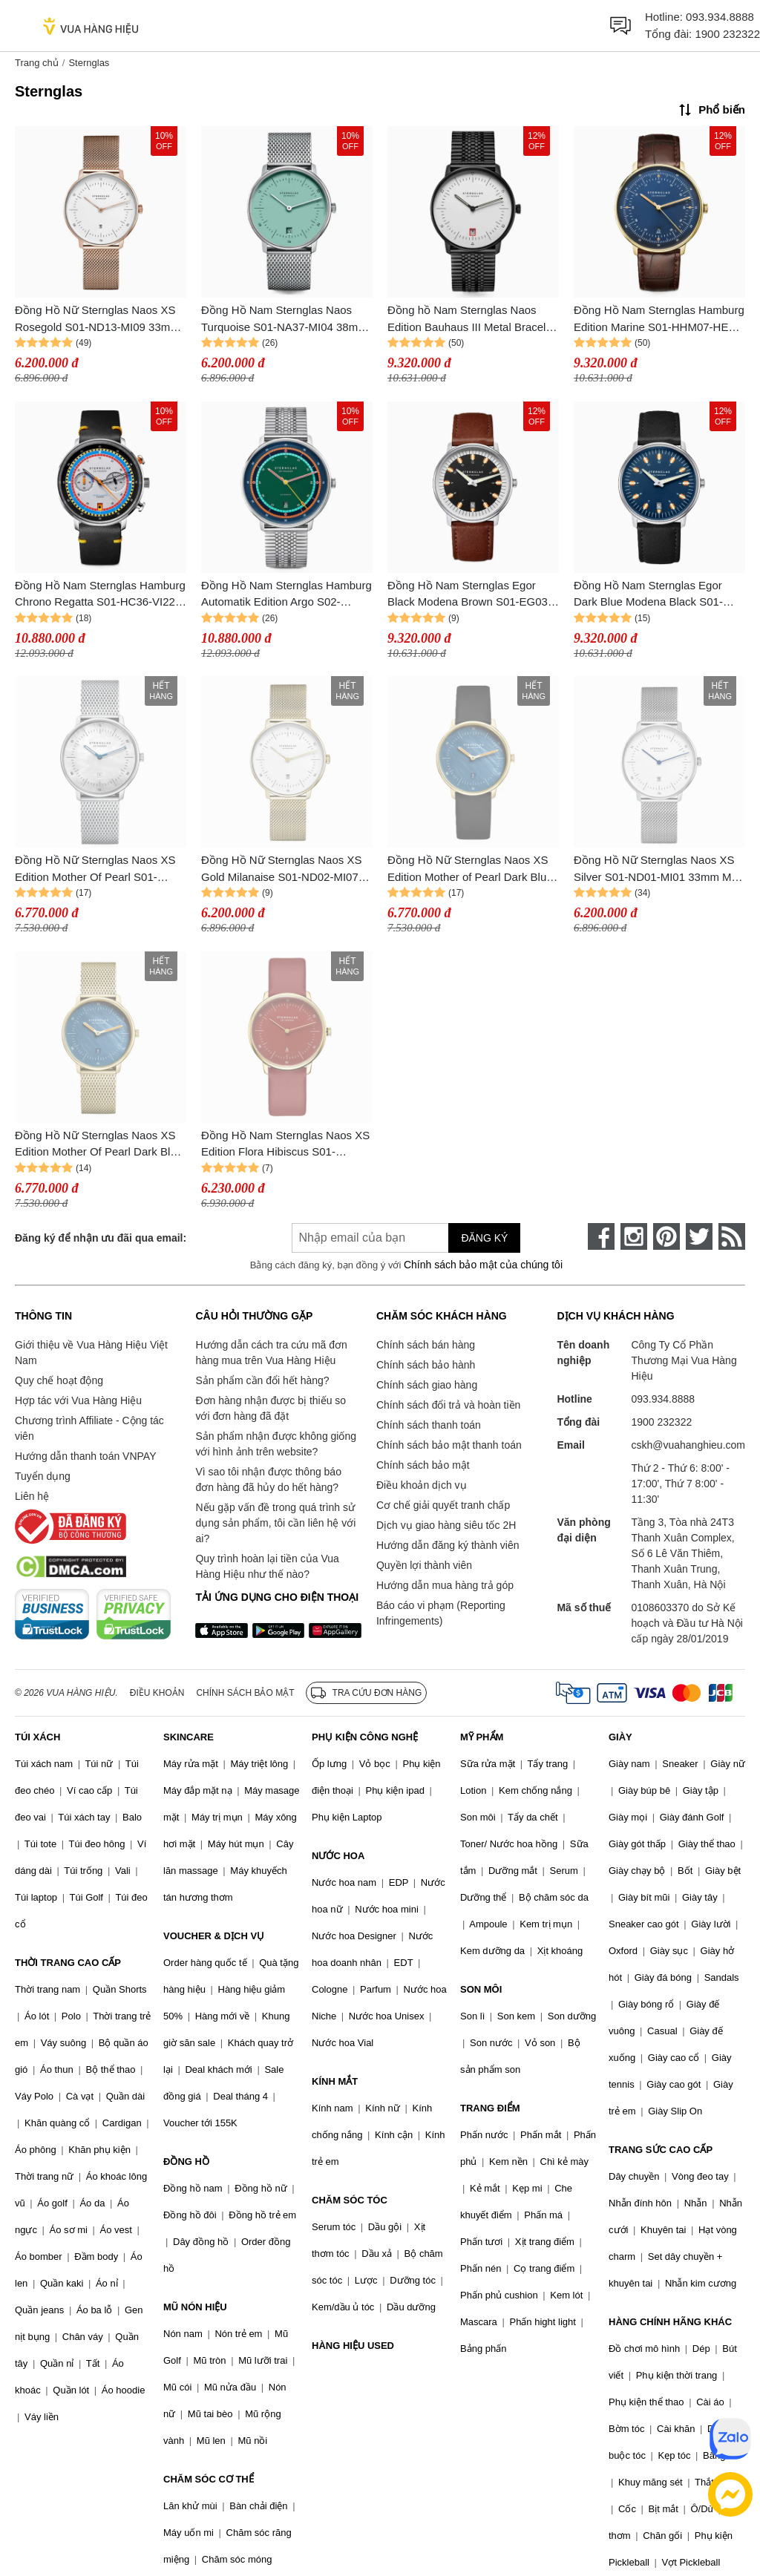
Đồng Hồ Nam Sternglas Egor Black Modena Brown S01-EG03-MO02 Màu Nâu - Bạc (469, 595)
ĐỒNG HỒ (186, 2161)
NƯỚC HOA (338, 1855)
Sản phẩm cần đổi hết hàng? (262, 1380)
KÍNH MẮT (335, 2081)
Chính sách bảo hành (425, 1365)
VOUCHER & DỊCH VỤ (213, 1935)
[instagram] (633, 1236)
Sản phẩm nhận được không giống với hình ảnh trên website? (275, 1444)
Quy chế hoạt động (59, 1380)
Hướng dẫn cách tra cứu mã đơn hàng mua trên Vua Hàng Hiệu (271, 1352)
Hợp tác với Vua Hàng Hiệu (78, 1400)
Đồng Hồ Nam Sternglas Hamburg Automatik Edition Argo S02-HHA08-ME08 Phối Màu (286, 595)
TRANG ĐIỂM (490, 2108)
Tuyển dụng (43, 1476)
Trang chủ (37, 62)
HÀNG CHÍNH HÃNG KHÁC (670, 2321)
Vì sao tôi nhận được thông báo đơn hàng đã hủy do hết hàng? (268, 1479)
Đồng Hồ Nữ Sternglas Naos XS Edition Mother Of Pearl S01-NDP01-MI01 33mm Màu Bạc (95, 869)
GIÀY (620, 1737)
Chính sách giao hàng (426, 1385)
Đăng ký (484, 1238)
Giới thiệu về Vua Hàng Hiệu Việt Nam (91, 1352)
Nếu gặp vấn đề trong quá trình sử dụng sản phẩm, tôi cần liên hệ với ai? (275, 1522)
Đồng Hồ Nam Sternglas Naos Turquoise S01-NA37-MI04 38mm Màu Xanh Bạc (284, 319)
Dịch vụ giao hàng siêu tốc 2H (446, 1525)
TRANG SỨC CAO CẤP (660, 2149)
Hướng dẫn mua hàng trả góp (445, 1585)
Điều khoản (157, 1693)
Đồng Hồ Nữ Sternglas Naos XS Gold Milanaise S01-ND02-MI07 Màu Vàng (281, 869)
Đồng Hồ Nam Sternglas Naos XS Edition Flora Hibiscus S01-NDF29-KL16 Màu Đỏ (285, 1145)
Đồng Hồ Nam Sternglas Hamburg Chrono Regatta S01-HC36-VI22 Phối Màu (100, 595)
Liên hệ (32, 1496)
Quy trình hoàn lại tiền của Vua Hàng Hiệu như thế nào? (266, 1566)
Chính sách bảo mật (423, 1465)
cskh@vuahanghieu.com (688, 1445)
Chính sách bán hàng (425, 1345)
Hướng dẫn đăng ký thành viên (448, 1545)
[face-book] (601, 1236)
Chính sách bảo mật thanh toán (449, 1445)
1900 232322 (727, 33)
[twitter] (699, 1236)
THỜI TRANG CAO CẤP (68, 1962)
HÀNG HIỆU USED (353, 2345)
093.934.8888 (720, 16)
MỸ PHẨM (481, 1737)
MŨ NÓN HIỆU (195, 2307)
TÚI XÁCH (37, 1737)
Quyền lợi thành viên (424, 1565)
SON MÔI (481, 1989)
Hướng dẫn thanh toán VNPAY (85, 1456)
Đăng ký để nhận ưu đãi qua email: (100, 1238)
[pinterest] (666, 1236)
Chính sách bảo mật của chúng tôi (483, 1265)
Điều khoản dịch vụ (421, 1485)
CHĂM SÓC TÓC (349, 2200)
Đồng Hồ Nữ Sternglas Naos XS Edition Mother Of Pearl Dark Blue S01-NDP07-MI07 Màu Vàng (99, 1145)
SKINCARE (188, 1737)
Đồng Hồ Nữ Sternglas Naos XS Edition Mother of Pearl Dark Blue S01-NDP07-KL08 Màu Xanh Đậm (472, 869)
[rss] (731, 1236)
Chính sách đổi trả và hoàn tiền (448, 1405)
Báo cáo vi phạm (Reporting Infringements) (440, 1613)
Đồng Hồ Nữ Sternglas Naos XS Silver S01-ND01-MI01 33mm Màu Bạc (659, 869)
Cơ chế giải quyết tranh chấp (443, 1505)
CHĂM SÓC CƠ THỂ (208, 2479)
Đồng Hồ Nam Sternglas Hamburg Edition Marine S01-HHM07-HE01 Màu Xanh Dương (659, 319)
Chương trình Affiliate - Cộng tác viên (89, 1428)
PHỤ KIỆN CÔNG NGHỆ (365, 1737)
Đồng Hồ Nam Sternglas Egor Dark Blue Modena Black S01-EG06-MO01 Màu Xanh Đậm (648, 595)
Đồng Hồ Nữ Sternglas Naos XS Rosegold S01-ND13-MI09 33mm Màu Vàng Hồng (97, 319)
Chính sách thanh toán (428, 1425)
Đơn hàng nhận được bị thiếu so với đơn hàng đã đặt (270, 1408)
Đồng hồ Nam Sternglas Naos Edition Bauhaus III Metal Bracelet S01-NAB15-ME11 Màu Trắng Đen (473, 319)
